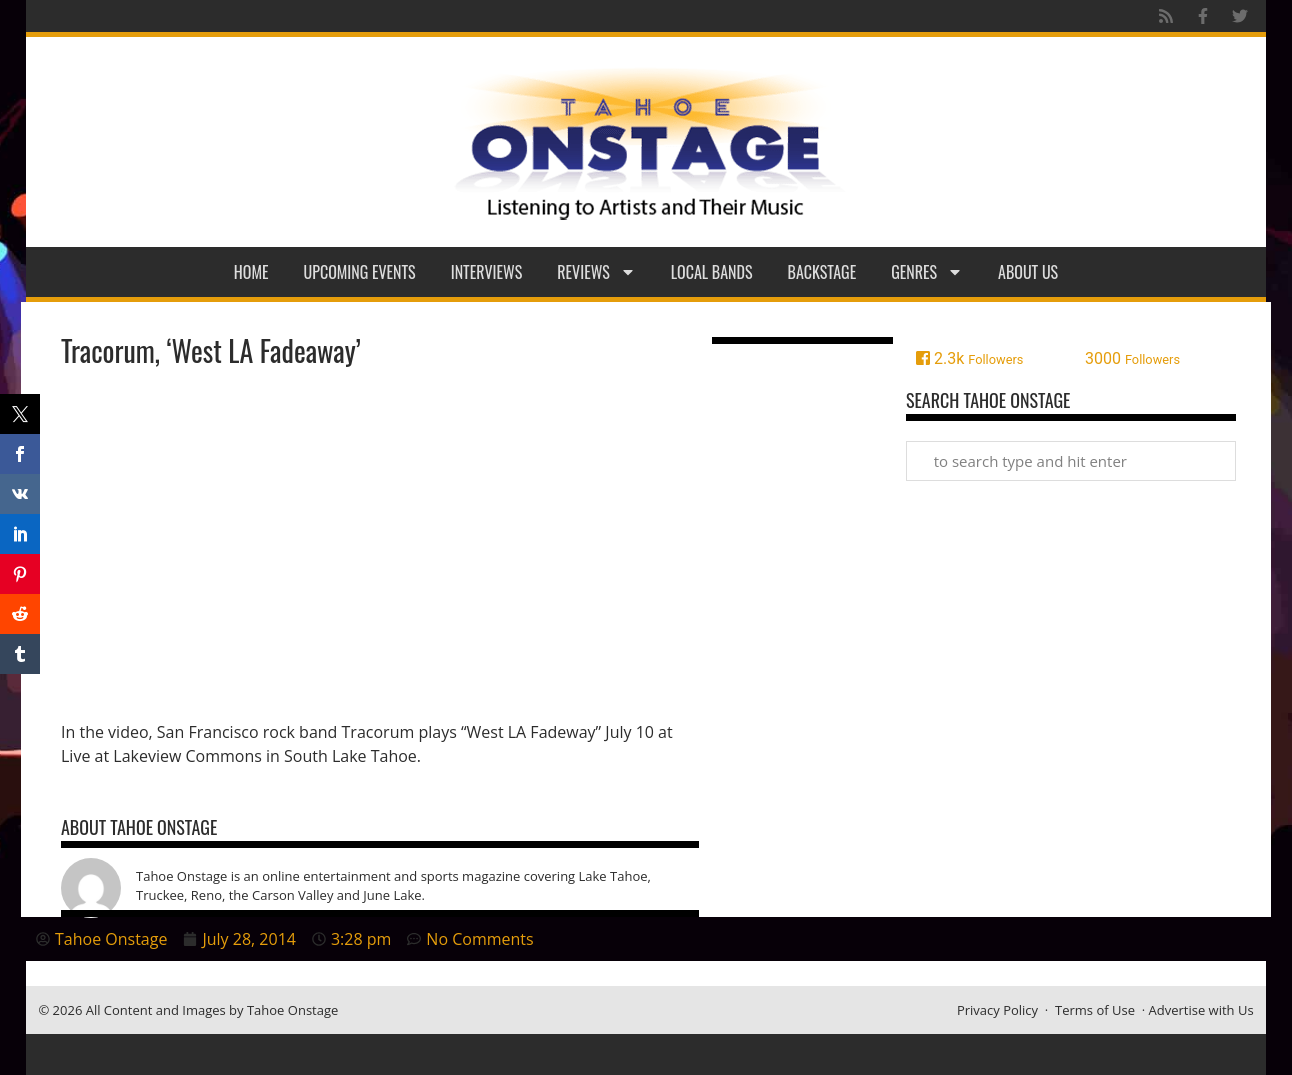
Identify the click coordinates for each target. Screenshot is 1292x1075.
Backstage (822, 272)
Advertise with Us (1201, 1010)
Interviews (487, 272)
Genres (927, 272)
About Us (1028, 272)
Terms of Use (1095, 1010)
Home (251, 272)
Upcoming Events (360, 272)
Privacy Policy (997, 1010)
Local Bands (712, 272)
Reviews (596, 272)
